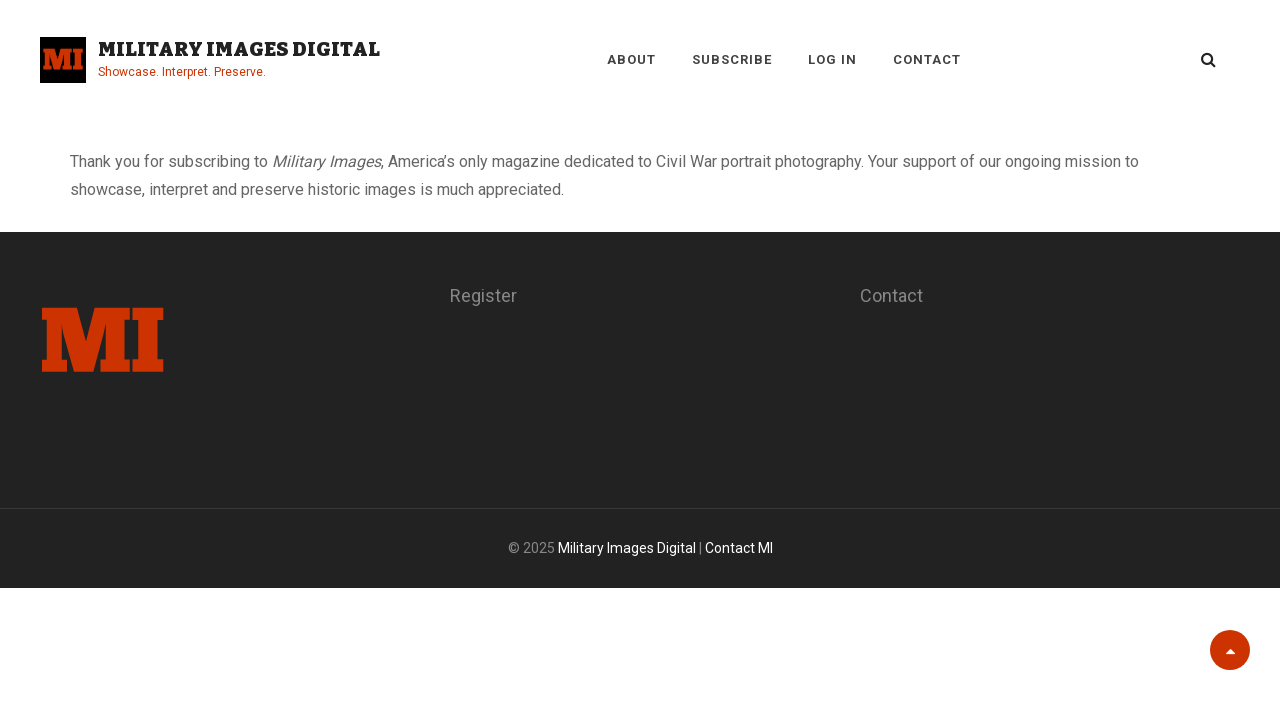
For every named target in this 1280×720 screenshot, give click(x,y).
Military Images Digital (239, 49)
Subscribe (732, 59)
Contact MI (739, 548)
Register (483, 295)
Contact (927, 59)
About (631, 59)
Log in (832, 59)
